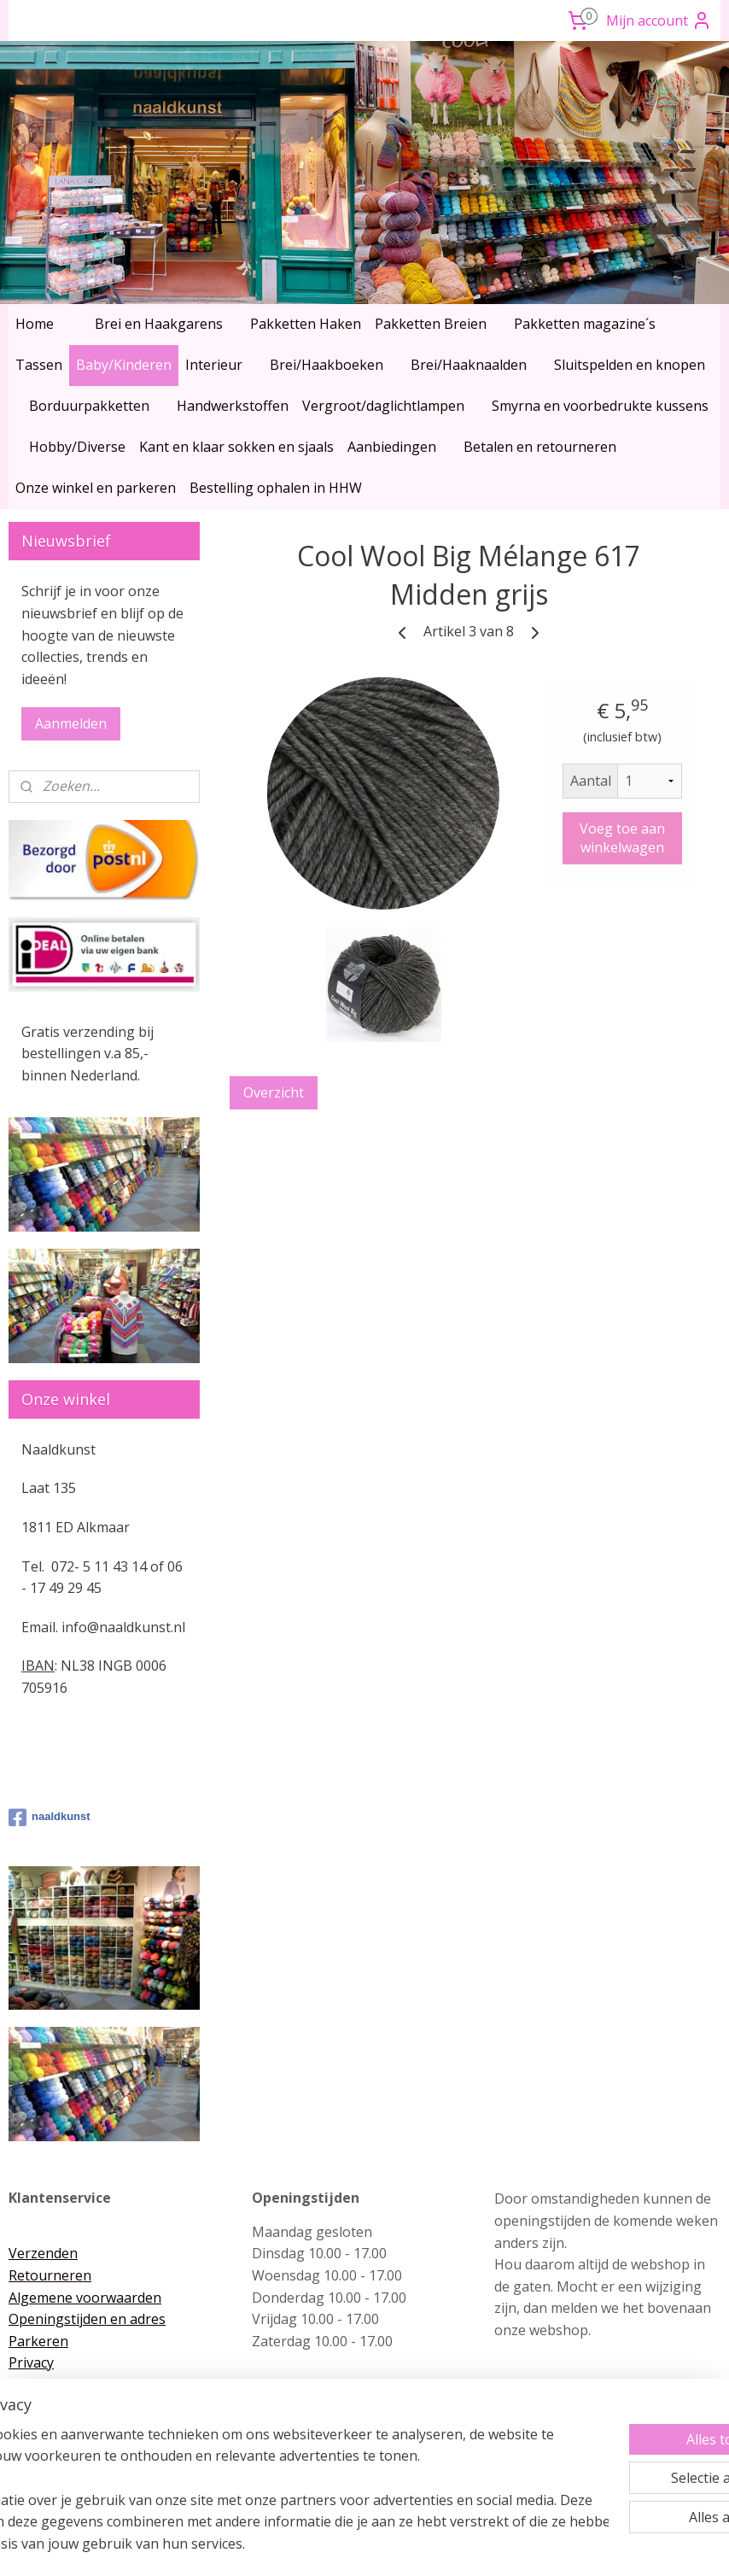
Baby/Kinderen (124, 364)
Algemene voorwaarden (85, 2297)
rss (329, 2544)
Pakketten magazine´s (585, 323)
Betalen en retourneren (540, 446)
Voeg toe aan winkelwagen (622, 838)
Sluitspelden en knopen (629, 364)
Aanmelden (71, 723)
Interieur (213, 364)
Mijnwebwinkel (543, 2544)
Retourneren (50, 2275)
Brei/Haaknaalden (469, 364)
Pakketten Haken (305, 323)
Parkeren (38, 2341)
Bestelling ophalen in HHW (276, 487)
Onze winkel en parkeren (95, 487)
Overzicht (273, 1092)
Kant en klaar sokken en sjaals (236, 446)
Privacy (31, 2362)
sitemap (293, 2544)
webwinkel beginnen (394, 2544)
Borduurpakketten (89, 405)
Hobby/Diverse (77, 446)
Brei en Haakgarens (159, 323)
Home (34, 323)
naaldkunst (49, 1817)
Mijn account (659, 20)
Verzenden (43, 2253)
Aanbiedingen (391, 446)
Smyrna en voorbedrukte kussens (600, 405)
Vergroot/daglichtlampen (383, 405)
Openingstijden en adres (87, 2319)
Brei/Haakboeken (326, 364)
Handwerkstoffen (233, 405)
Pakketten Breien (431, 323)
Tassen (38, 364)
